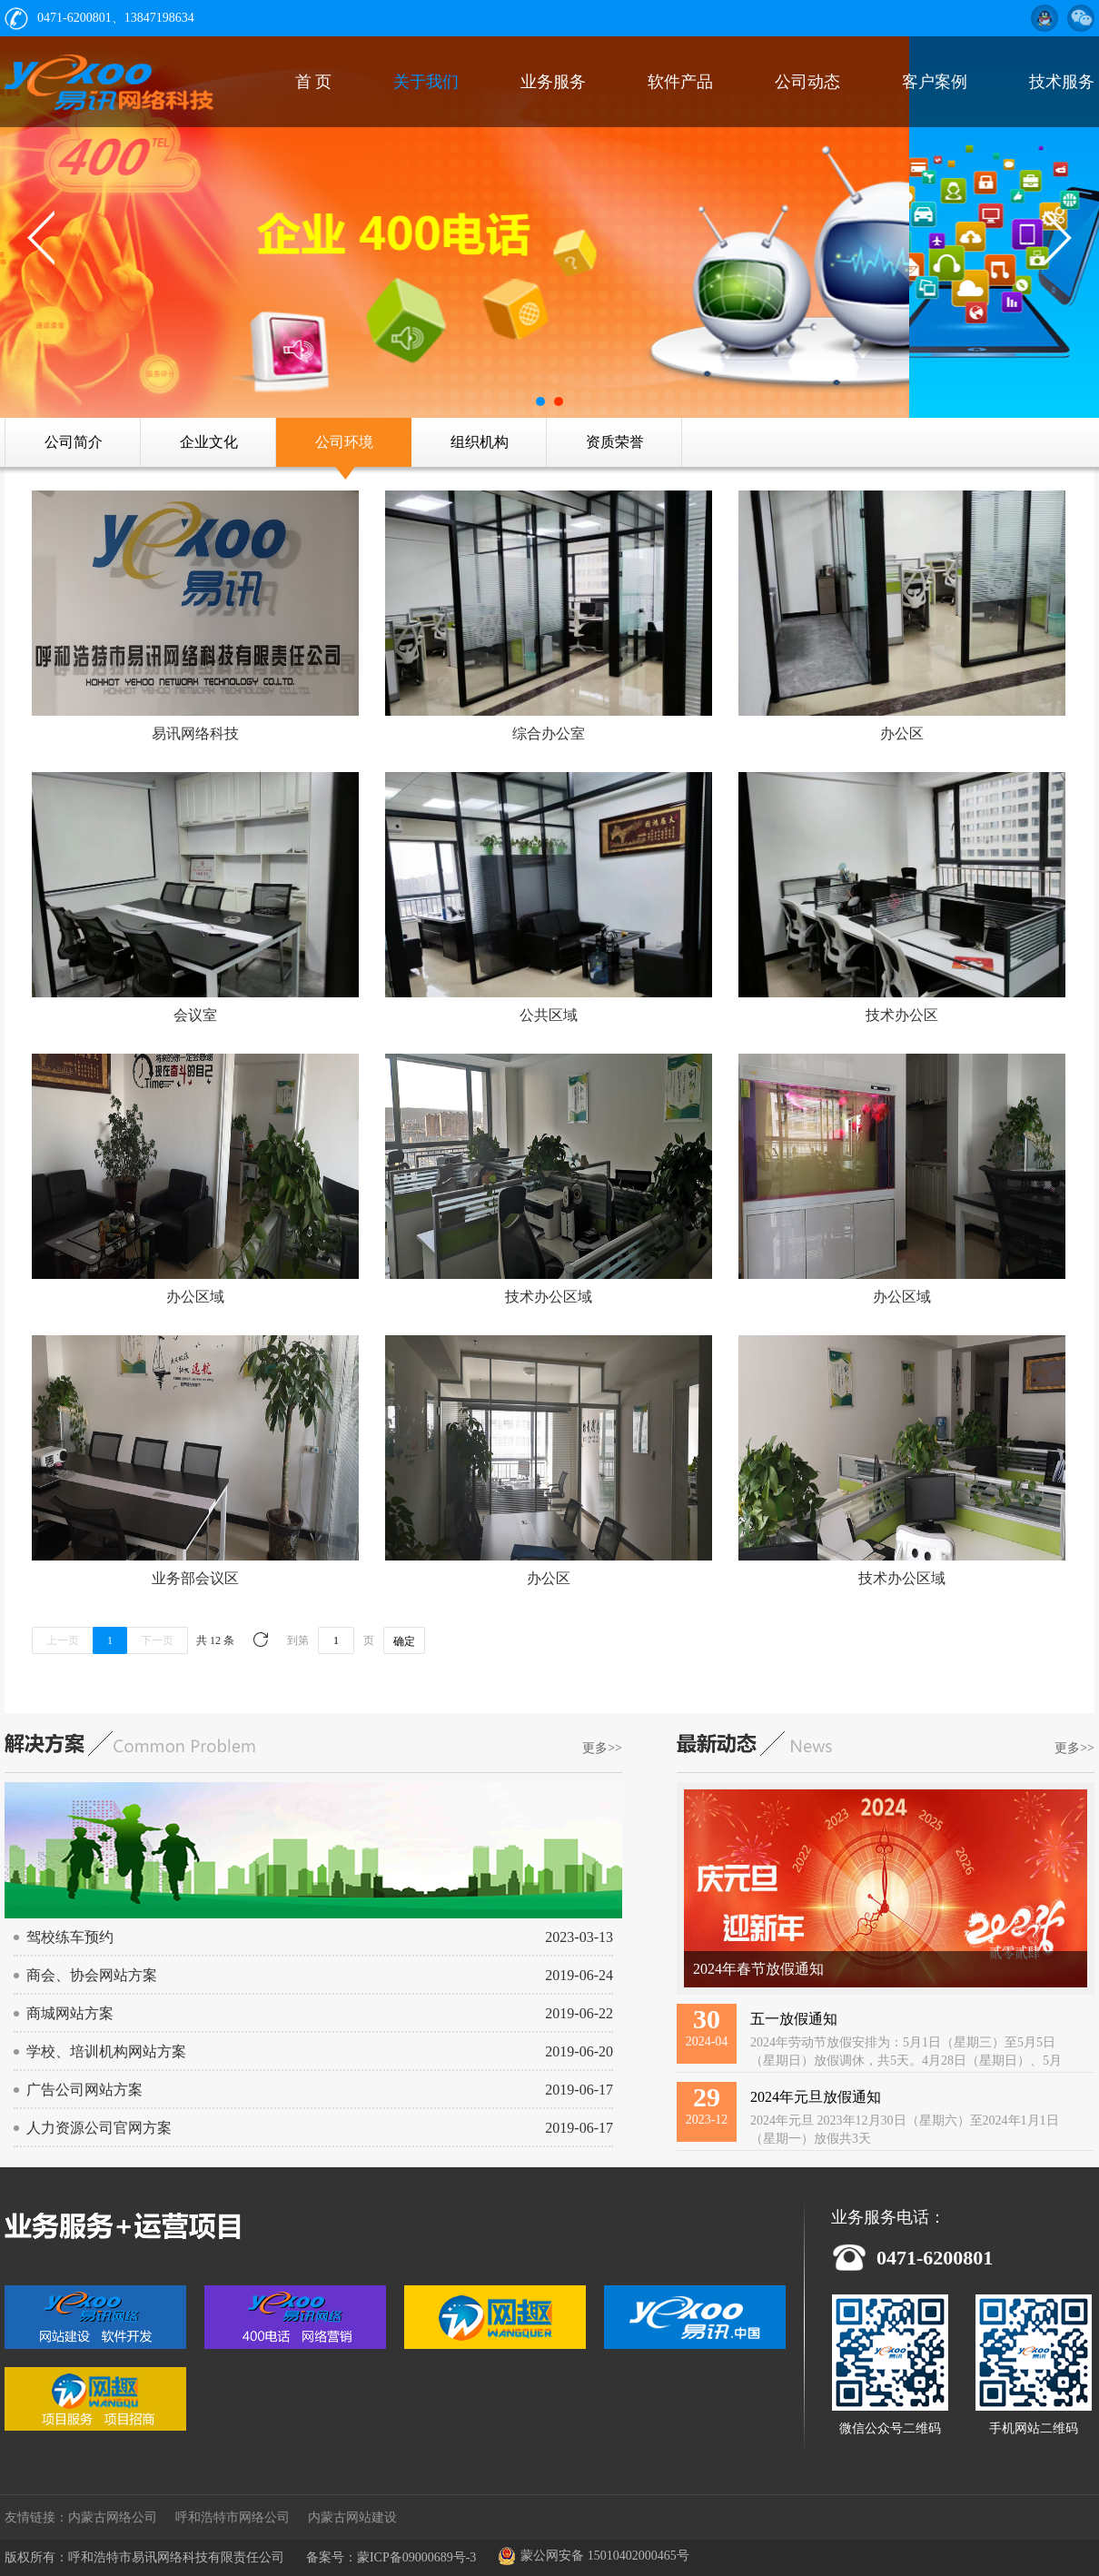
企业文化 (209, 442)
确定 (404, 1641)
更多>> (602, 1748)
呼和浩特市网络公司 (232, 2517)
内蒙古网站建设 (352, 2517)
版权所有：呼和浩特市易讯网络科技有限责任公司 (144, 2557)
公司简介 (74, 442)
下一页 (157, 1640)
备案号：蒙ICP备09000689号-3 (391, 2557)
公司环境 (344, 442)
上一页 (62, 1640)
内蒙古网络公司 (112, 2517)
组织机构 (479, 442)
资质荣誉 (615, 442)
